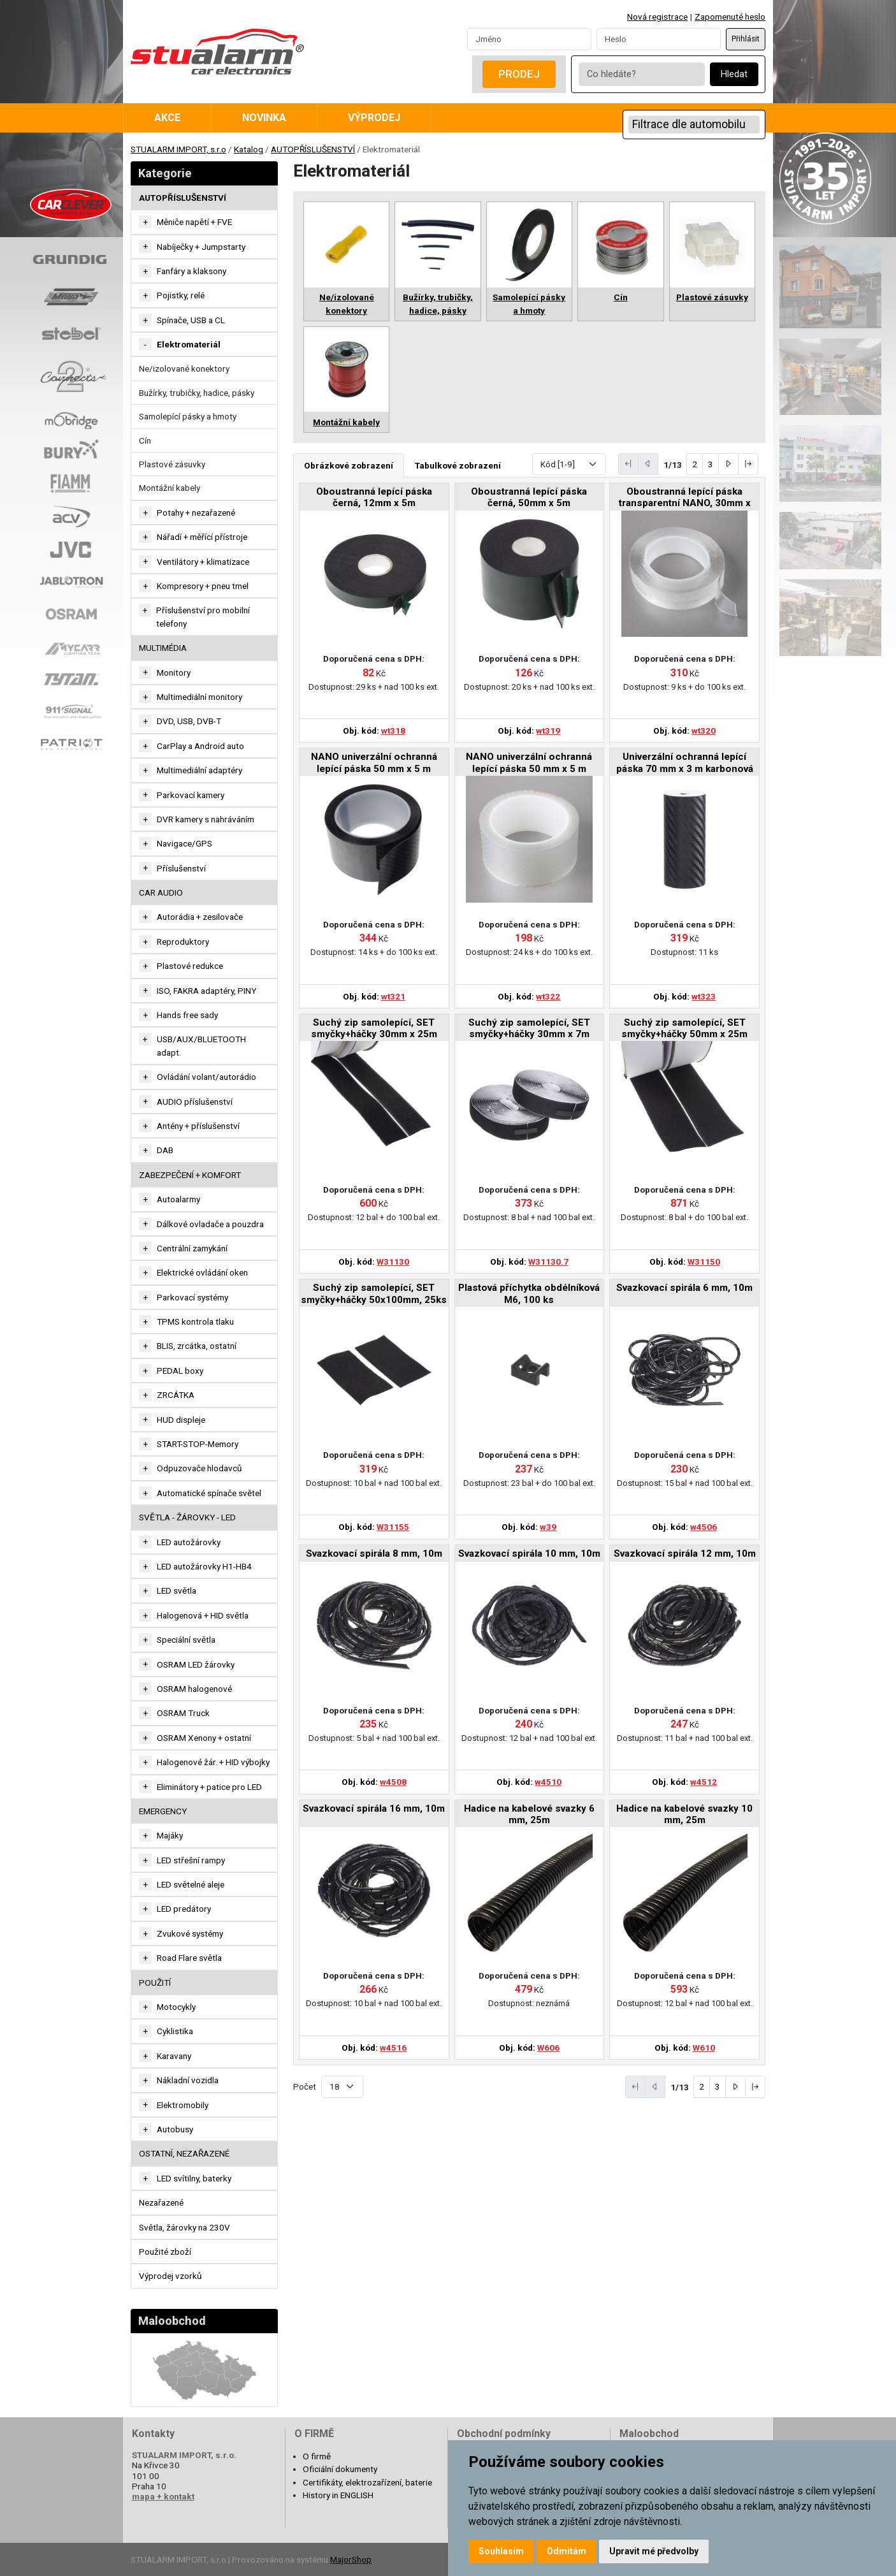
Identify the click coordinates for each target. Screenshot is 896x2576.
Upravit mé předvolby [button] (653, 2551)
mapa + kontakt (163, 2496)
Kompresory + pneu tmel (203, 586)
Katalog (248, 149)
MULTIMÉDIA (163, 648)
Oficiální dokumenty (340, 2469)
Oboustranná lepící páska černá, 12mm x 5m (374, 497)
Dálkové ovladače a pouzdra (210, 1224)
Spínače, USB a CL (191, 320)
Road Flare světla (189, 1958)
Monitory (174, 672)
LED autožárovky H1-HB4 (204, 1566)
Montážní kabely (169, 488)
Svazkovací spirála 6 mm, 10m (684, 1287)
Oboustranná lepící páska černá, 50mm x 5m (529, 497)
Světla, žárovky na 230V (184, 2227)
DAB (165, 1150)
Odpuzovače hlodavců (199, 1468)
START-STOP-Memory (197, 1444)
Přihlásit (746, 38)
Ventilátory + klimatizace (203, 562)
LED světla (176, 1590)
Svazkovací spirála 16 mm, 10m (374, 1808)
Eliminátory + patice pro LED (209, 1787)
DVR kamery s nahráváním (205, 819)
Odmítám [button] (566, 2551)
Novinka (264, 118)
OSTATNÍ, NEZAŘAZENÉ (184, 2153)
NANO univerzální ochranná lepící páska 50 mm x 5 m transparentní (529, 763)
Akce (167, 118)
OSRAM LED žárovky (196, 1664)
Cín (145, 440)
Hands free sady (187, 1015)
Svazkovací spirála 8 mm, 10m (374, 1553)
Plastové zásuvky (172, 464)
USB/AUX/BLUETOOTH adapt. (201, 1045)
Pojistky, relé (181, 295)
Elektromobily (182, 2105)
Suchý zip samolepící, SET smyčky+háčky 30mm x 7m (529, 1028)
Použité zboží (165, 2251)
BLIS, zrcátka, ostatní (196, 1346)
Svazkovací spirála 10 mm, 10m (529, 1553)
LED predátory (184, 1908)
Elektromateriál (188, 344)
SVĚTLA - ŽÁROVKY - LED (187, 1517)
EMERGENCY (163, 1811)
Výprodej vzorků (170, 2276)
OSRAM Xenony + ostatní (204, 1738)
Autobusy (175, 2129)
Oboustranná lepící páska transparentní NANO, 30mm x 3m (685, 498)
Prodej (519, 74)
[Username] (529, 39)
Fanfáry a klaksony (191, 271)
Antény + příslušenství (198, 1126)
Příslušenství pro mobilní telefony (203, 616)
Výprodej (374, 118)
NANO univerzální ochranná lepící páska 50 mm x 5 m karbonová (374, 763)
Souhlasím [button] (501, 2551)
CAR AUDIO (161, 892)
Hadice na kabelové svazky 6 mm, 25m (529, 1814)
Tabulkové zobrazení (458, 465)
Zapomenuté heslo (730, 16)
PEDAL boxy (180, 1370)
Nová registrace (657, 16)
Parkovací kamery (190, 795)
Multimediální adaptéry (199, 770)
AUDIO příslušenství (195, 1101)
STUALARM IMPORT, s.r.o (178, 149)
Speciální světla (186, 1639)
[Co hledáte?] (642, 74)
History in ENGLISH (338, 2495)
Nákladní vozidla (188, 2080)
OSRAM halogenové (194, 1689)
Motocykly (176, 2007)
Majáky (170, 1835)
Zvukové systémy (190, 1933)
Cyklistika (175, 2031)
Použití (155, 1982)
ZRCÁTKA (175, 1395)
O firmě (317, 2456)
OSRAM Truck (183, 1713)
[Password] (658, 39)
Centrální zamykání (192, 1248)
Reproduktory (183, 941)
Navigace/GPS (184, 843)
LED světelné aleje (190, 1884)
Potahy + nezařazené (196, 512)
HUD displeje (181, 1420)
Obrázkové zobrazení (348, 465)
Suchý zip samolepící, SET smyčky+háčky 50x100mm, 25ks (374, 1293)
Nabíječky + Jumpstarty (201, 247)
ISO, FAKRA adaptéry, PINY (206, 991)
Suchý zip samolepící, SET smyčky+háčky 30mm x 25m (374, 1028)
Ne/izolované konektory (184, 368)
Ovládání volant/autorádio (206, 1077)
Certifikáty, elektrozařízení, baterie (367, 2482)
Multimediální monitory (199, 697)
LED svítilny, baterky (194, 2178)
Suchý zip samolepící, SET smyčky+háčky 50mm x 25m (684, 1028)
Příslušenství (181, 868)
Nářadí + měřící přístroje (202, 537)
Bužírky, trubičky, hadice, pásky (196, 393)
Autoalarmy (178, 1199)
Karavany (174, 2056)
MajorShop (351, 2559)
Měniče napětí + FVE (194, 222)
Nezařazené (161, 2202)
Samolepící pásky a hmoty (187, 416)
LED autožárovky (188, 1542)
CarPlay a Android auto (200, 746)
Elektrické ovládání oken (202, 1272)
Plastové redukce (190, 966)
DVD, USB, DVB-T (189, 721)
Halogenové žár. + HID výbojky (213, 1762)
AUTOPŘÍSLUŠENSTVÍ (313, 149)
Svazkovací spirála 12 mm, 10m (685, 1553)
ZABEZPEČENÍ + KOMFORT (190, 1175)
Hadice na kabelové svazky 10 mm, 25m (684, 1814)
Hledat (734, 74)
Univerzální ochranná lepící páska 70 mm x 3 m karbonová (684, 762)
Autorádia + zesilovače (200, 917)
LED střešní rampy (191, 1860)
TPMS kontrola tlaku (195, 1321)
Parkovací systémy (192, 1297)
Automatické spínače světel (209, 1493)
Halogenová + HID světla (203, 1615)
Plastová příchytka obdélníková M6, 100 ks (529, 1293)
